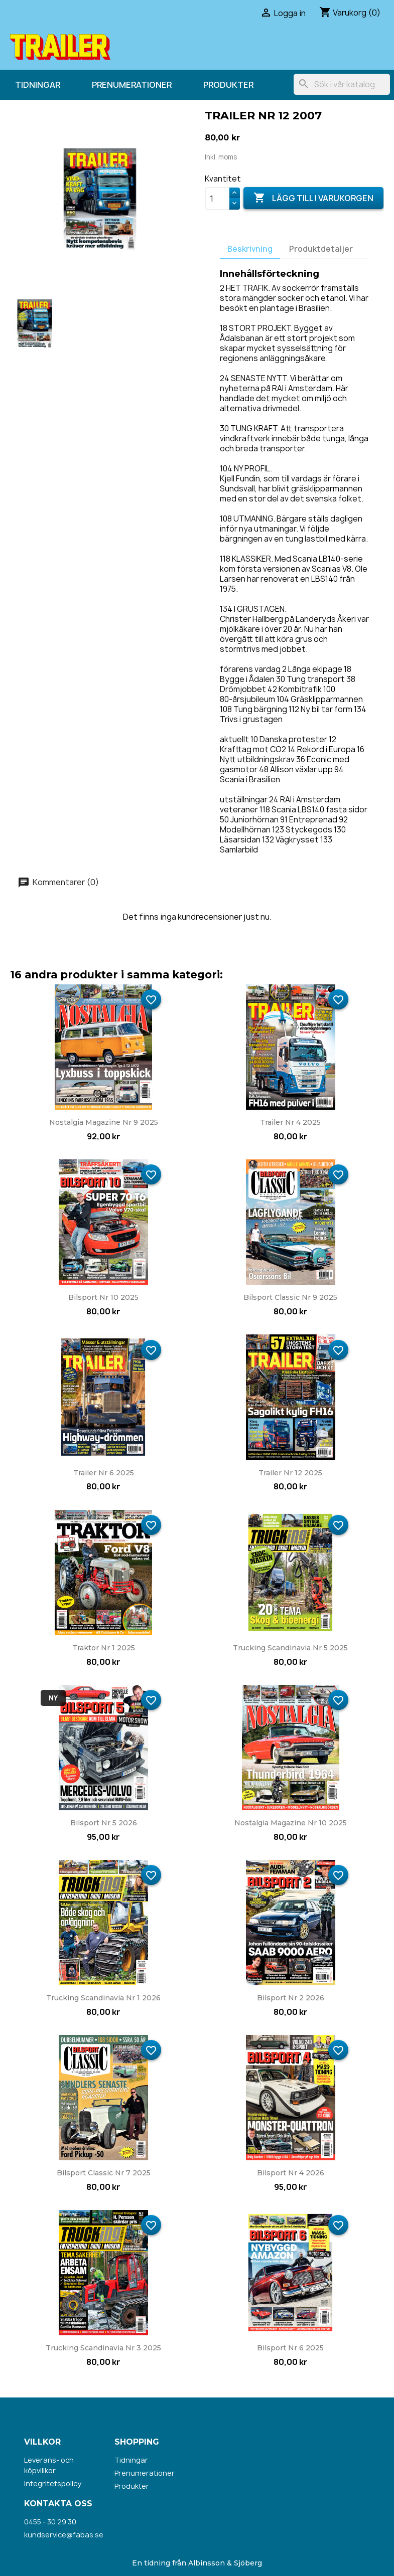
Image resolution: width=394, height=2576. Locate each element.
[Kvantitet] (217, 199)
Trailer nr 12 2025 (290, 1472)
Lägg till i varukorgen (313, 198)
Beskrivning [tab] (250, 249)
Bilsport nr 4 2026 (290, 2172)
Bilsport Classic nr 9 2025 (290, 1297)
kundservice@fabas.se (63, 2534)
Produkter (228, 84)
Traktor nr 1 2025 (103, 1647)
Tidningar (37, 84)
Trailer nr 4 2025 (290, 1122)
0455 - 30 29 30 (50, 2521)
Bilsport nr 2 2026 (290, 1997)
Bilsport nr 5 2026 (103, 1822)
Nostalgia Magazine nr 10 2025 (290, 1822)
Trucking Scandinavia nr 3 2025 (103, 2347)
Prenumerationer (132, 84)
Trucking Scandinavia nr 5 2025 (290, 1647)
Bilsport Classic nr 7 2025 (104, 2172)
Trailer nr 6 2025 (103, 1472)
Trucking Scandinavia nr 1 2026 (103, 1997)
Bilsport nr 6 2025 (290, 2347)
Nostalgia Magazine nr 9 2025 (103, 1122)
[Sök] (342, 84)
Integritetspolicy (52, 2483)
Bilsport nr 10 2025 (103, 1297)
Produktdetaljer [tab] (321, 249)
